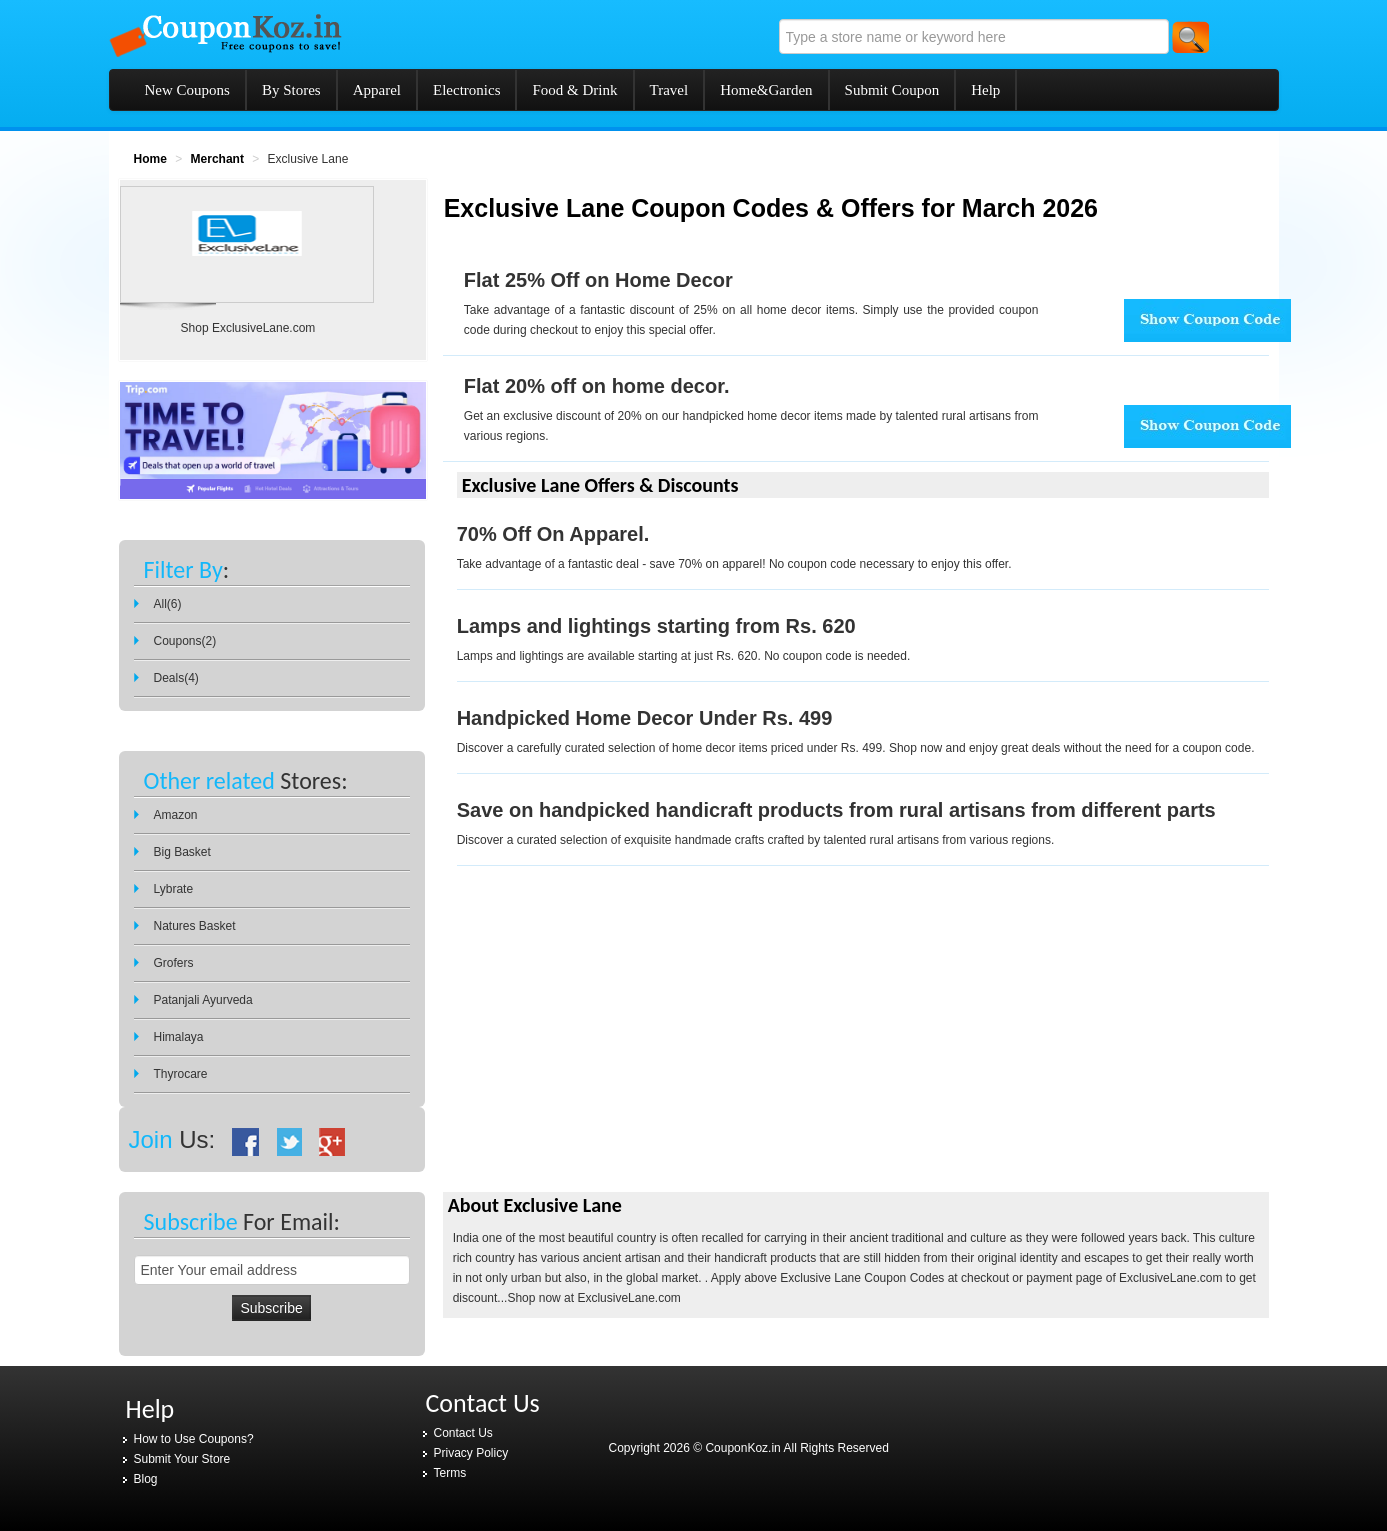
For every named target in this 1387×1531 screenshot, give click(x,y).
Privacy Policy (471, 1453)
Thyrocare (181, 1074)
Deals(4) (176, 678)
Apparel (377, 90)
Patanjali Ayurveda (203, 1000)
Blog (146, 1479)
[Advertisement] (611, 1046)
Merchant (217, 159)
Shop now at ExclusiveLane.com (593, 1298)
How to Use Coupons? (194, 1439)
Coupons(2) (185, 641)
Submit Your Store (182, 1459)
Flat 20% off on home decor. (597, 386)
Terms (450, 1473)
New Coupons (187, 90)
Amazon (176, 815)
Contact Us (463, 1433)
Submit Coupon (892, 90)
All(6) (168, 604)
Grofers (174, 963)
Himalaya (179, 1037)
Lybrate (174, 889)
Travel (669, 90)
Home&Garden (766, 90)
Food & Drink (574, 90)
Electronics (466, 90)
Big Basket (182, 852)
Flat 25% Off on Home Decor (598, 280)
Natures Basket (195, 926)
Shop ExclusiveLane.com (248, 328)
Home (150, 159)
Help (985, 90)
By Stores (291, 90)
